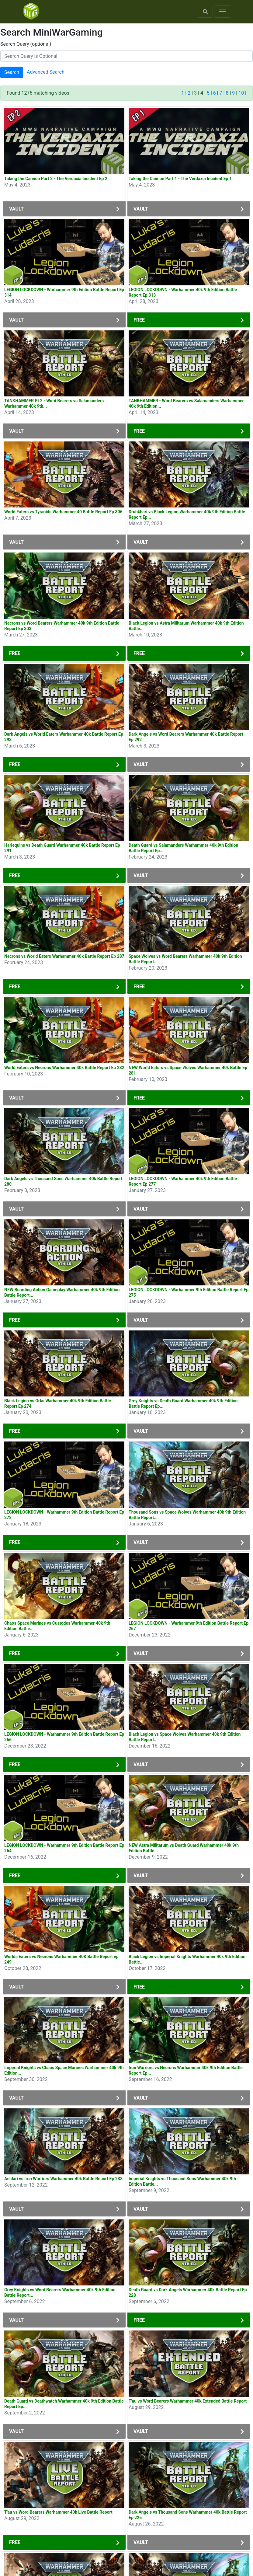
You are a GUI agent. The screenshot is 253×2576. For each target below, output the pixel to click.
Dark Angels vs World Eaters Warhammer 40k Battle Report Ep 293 (63, 737)
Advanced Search (45, 72)
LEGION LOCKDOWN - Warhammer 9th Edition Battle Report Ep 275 (188, 1292)
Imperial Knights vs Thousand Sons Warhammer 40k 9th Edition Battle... (182, 2181)
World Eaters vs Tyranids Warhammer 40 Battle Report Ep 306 (63, 511)
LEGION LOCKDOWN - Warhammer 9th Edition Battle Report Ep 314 (64, 292)
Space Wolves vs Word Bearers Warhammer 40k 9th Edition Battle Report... (185, 959)
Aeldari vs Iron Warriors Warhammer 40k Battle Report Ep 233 (63, 2178)
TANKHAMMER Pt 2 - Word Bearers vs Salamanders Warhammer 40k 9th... (54, 403)
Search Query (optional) (25, 44)
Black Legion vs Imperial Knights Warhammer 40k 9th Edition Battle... (187, 1959)
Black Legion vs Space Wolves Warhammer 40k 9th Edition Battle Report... (185, 1737)
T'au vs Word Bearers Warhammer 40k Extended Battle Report (188, 2401)
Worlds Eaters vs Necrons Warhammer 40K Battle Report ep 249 (61, 1959)
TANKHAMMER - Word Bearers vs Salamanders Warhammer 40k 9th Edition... (186, 403)
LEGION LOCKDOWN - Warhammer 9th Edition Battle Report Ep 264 (64, 1848)
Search (11, 72)
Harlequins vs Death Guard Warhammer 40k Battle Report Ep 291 (62, 848)
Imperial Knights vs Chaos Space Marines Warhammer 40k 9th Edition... (64, 2070)
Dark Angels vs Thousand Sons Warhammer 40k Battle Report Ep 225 (188, 2515)
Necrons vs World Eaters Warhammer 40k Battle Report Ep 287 (64, 956)
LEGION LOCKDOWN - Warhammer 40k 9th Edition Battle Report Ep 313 (183, 292)
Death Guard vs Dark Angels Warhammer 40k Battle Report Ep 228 (188, 2292)
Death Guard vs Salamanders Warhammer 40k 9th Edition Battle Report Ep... (183, 848)
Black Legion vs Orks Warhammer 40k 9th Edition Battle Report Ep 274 (57, 1403)
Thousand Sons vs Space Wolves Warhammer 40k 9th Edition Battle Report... (187, 1515)
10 (241, 93)
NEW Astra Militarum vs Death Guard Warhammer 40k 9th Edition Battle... (184, 1848)
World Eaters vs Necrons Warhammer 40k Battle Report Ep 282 (64, 1067)
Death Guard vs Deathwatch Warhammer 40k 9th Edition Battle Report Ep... (64, 2404)
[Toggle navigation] (222, 11)
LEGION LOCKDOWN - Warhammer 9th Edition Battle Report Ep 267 (188, 1626)
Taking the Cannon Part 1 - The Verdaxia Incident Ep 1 (180, 178)
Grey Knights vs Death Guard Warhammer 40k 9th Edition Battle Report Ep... (183, 1403)
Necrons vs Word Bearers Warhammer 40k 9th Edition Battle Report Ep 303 (61, 626)
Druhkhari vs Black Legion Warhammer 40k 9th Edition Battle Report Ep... (187, 514)
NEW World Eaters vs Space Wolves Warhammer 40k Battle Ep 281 (188, 1070)
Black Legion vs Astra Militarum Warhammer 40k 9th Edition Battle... (186, 626)
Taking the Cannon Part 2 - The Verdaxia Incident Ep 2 (55, 178)
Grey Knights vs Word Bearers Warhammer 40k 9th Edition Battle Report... (60, 2292)
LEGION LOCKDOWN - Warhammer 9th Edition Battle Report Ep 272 (64, 1515)
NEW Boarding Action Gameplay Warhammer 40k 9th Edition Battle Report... (62, 1292)
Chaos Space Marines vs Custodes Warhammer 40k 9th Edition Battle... (57, 1626)
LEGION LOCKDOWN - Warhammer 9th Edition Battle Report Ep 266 (64, 1737)
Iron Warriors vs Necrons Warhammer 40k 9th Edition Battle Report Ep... (186, 2070)
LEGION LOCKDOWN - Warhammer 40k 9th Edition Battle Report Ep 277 (183, 1181)
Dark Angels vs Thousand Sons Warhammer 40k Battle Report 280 (63, 1181)
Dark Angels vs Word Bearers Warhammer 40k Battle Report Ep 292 (186, 737)
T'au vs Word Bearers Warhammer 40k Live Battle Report (58, 2512)
